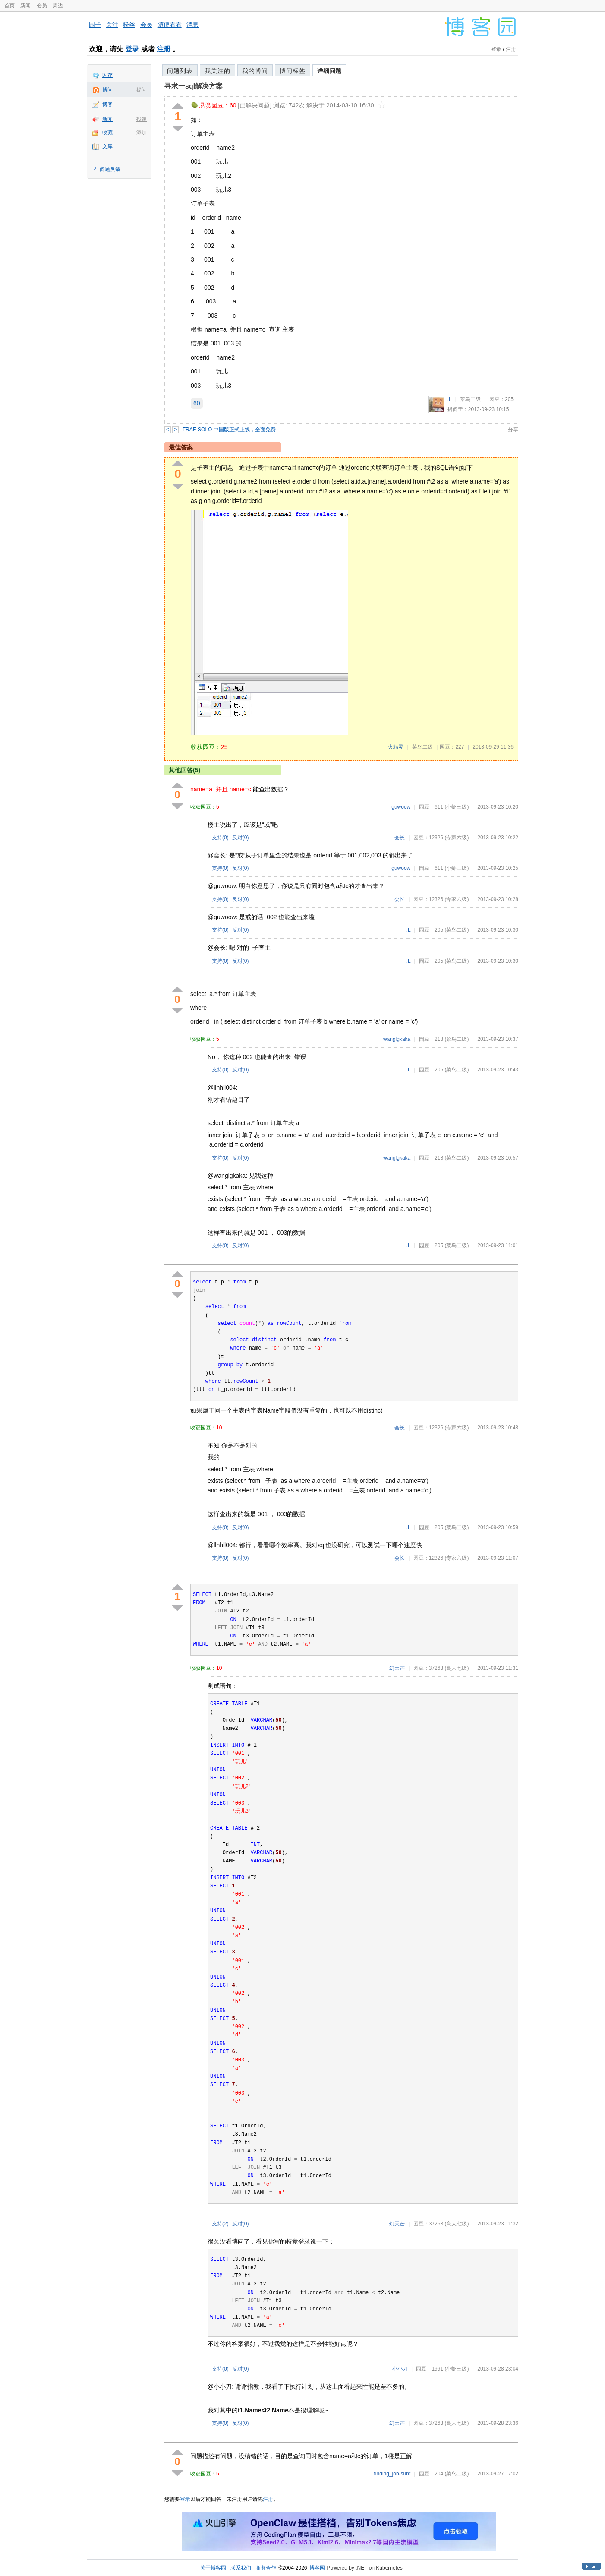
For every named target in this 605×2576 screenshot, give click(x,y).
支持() (220, 837)
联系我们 (240, 2568)
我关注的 (217, 70)
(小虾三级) (456, 807)
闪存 (107, 75)
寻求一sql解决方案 (193, 86)
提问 (141, 90)
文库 (107, 146)
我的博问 (255, 70)
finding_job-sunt (392, 2474)
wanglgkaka (396, 1039)
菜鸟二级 (470, 399)
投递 (141, 119)
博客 (107, 104)
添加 (141, 133)
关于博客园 (213, 2568)
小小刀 (400, 2369)
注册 (163, 49)
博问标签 (293, 70)
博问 (107, 90)
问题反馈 (110, 169)
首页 (9, 6)
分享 (513, 430)
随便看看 (170, 24)
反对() (240, 837)
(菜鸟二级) (456, 930)
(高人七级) (456, 1668)
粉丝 (129, 24)
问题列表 (180, 70)
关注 (112, 24)
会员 (42, 6)
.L (449, 399)
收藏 (107, 133)
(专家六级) (456, 837)
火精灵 (395, 747)
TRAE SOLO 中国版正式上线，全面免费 (229, 430)
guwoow (400, 807)
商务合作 (265, 2568)
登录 (132, 49)
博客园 (317, 2568)
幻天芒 (397, 1668)
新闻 (25, 6)
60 (196, 403)
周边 (58, 6)
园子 (95, 24)
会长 (399, 837)
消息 (192, 24)
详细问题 (329, 70)
